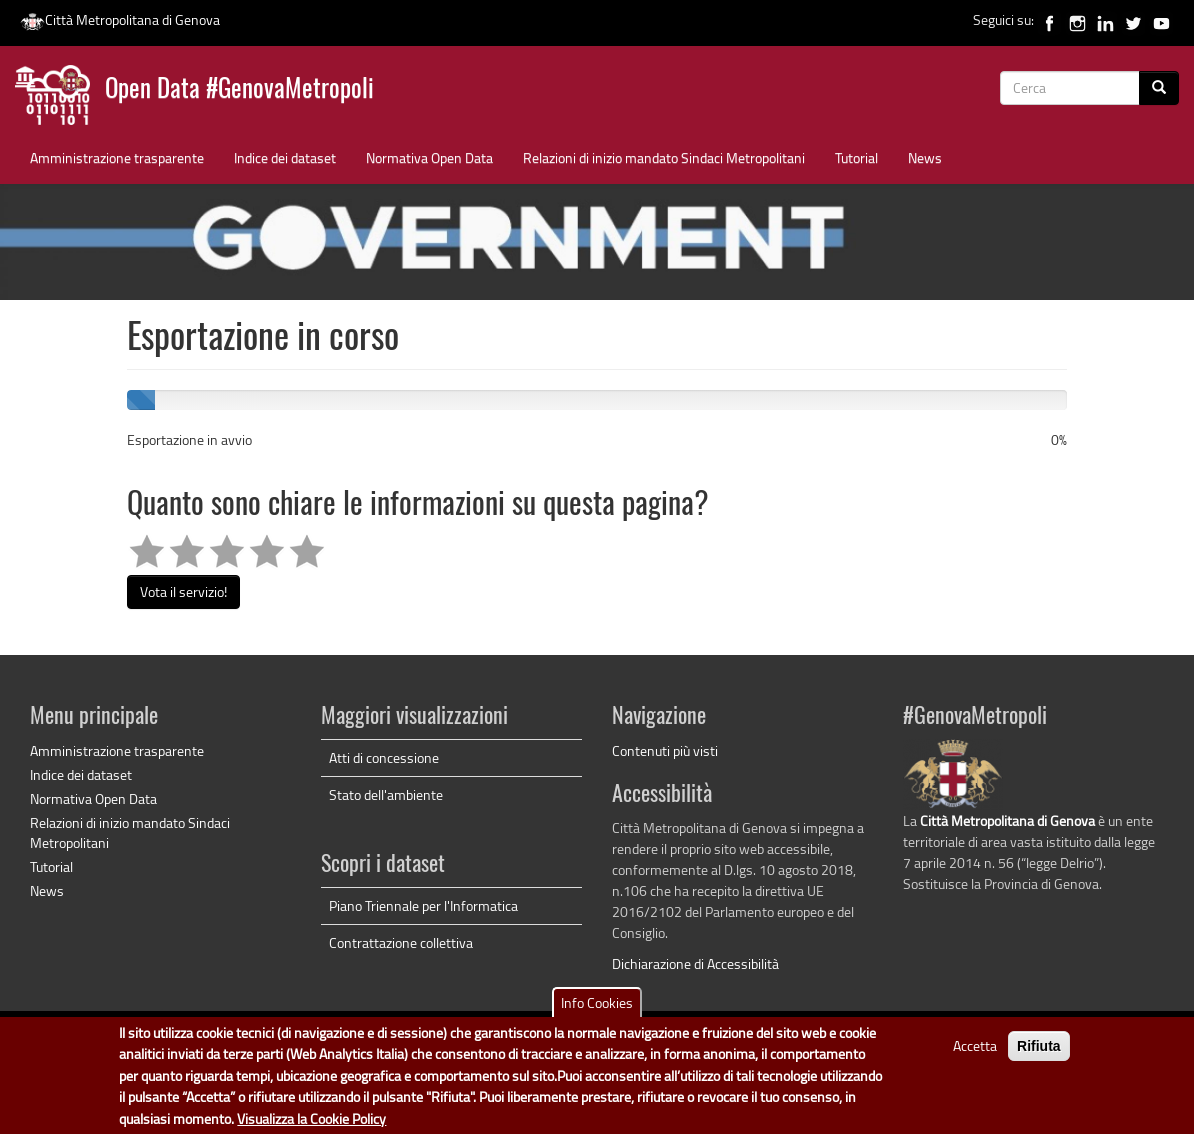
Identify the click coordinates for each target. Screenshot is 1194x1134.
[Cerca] (1159, 88)
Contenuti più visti (665, 750)
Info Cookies (597, 1005)
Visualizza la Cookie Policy (311, 1120)
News (925, 157)
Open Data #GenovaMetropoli (239, 90)
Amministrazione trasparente (117, 157)
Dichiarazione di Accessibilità (695, 963)
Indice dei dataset (285, 157)
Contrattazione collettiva (401, 942)
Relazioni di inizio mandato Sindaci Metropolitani (664, 157)
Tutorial (856, 157)
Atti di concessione (384, 757)
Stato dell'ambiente (386, 794)
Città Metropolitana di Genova (120, 19)
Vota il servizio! (183, 591)
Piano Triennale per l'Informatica (423, 905)
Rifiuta (1039, 1049)
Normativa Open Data (429, 157)
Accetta (975, 1048)
